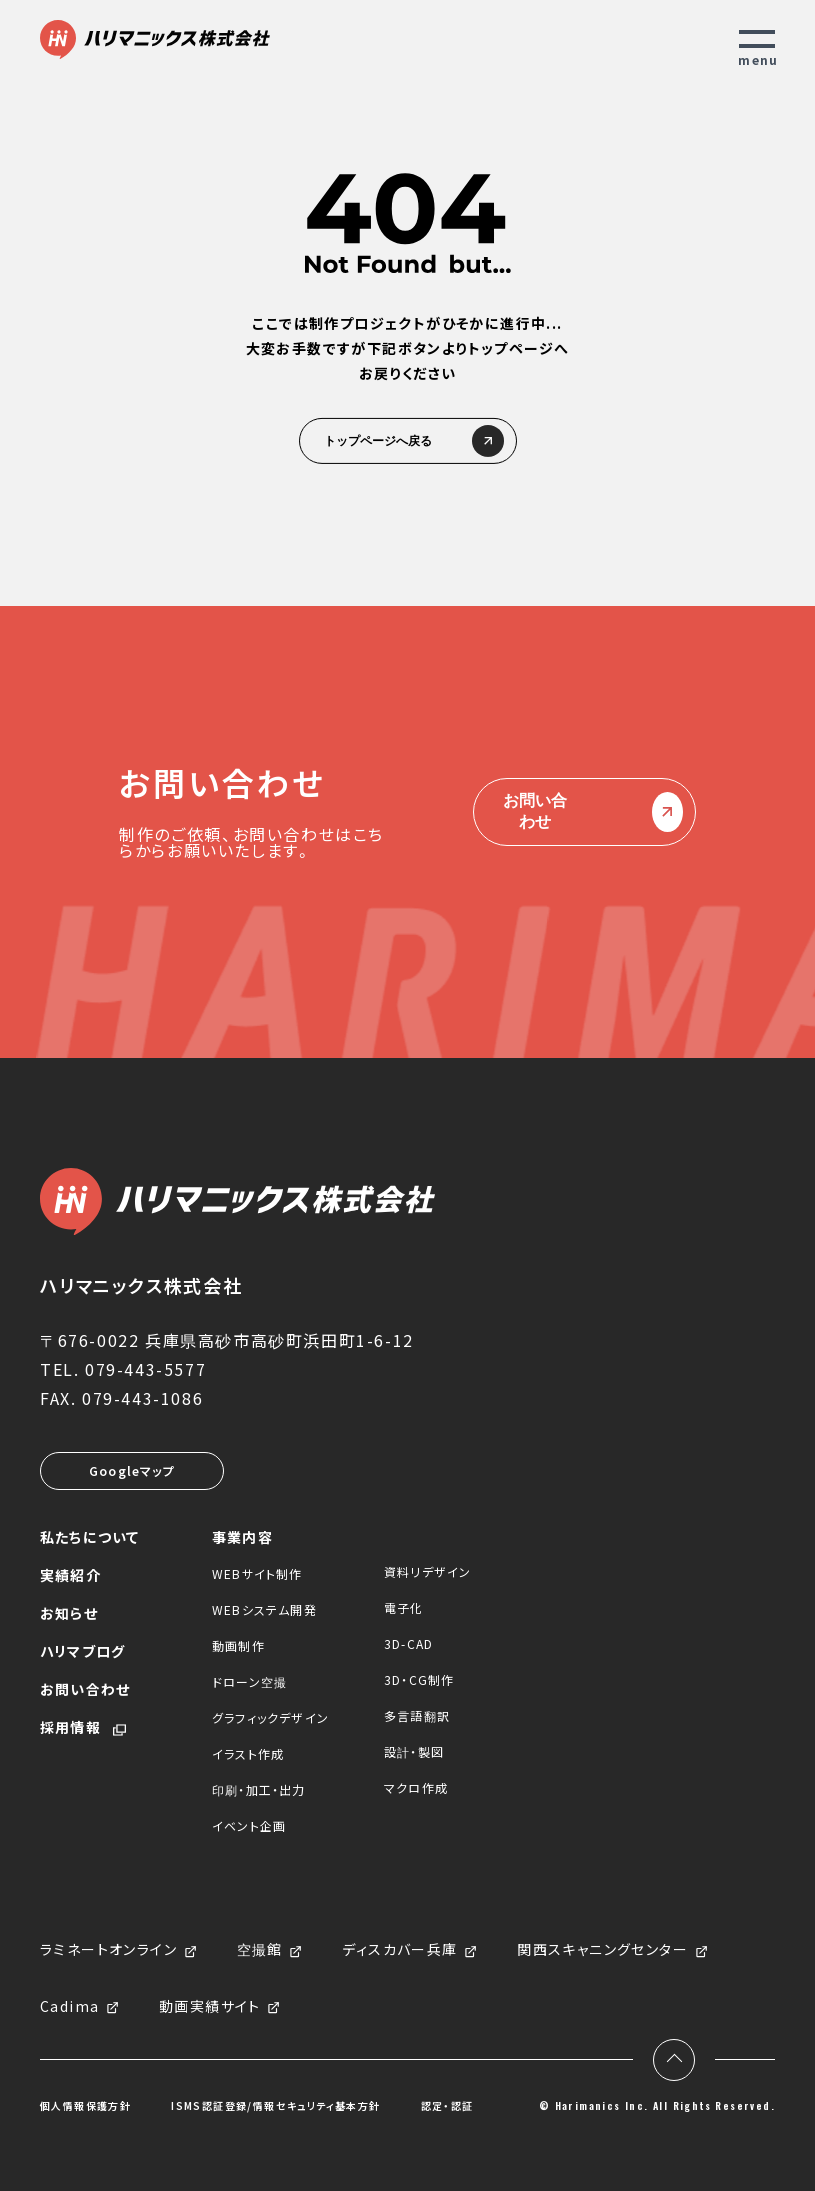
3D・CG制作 (419, 1679)
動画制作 (238, 1645)
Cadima (69, 2007)
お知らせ (69, 1613)
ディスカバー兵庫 (399, 1950)
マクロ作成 (416, 1787)
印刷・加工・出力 (259, 1789)
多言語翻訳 (417, 1715)
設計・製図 (414, 1751)
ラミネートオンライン (108, 1950)
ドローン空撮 (249, 1681)
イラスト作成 (248, 1753)
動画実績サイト (210, 2007)
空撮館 (260, 1950)
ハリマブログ (82, 1651)
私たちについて (89, 1537)
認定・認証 (447, 2106)
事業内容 (242, 1537)
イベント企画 (249, 1825)
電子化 (404, 1607)
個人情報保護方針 (85, 2106)
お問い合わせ (584, 812)
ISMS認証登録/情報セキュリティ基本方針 (275, 2106)
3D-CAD (408, 1643)
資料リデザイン (427, 1571)
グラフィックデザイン (270, 1717)
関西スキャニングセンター (602, 1950)
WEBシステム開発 (264, 1609)
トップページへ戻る (408, 441)
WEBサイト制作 (257, 1573)
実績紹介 (70, 1575)
